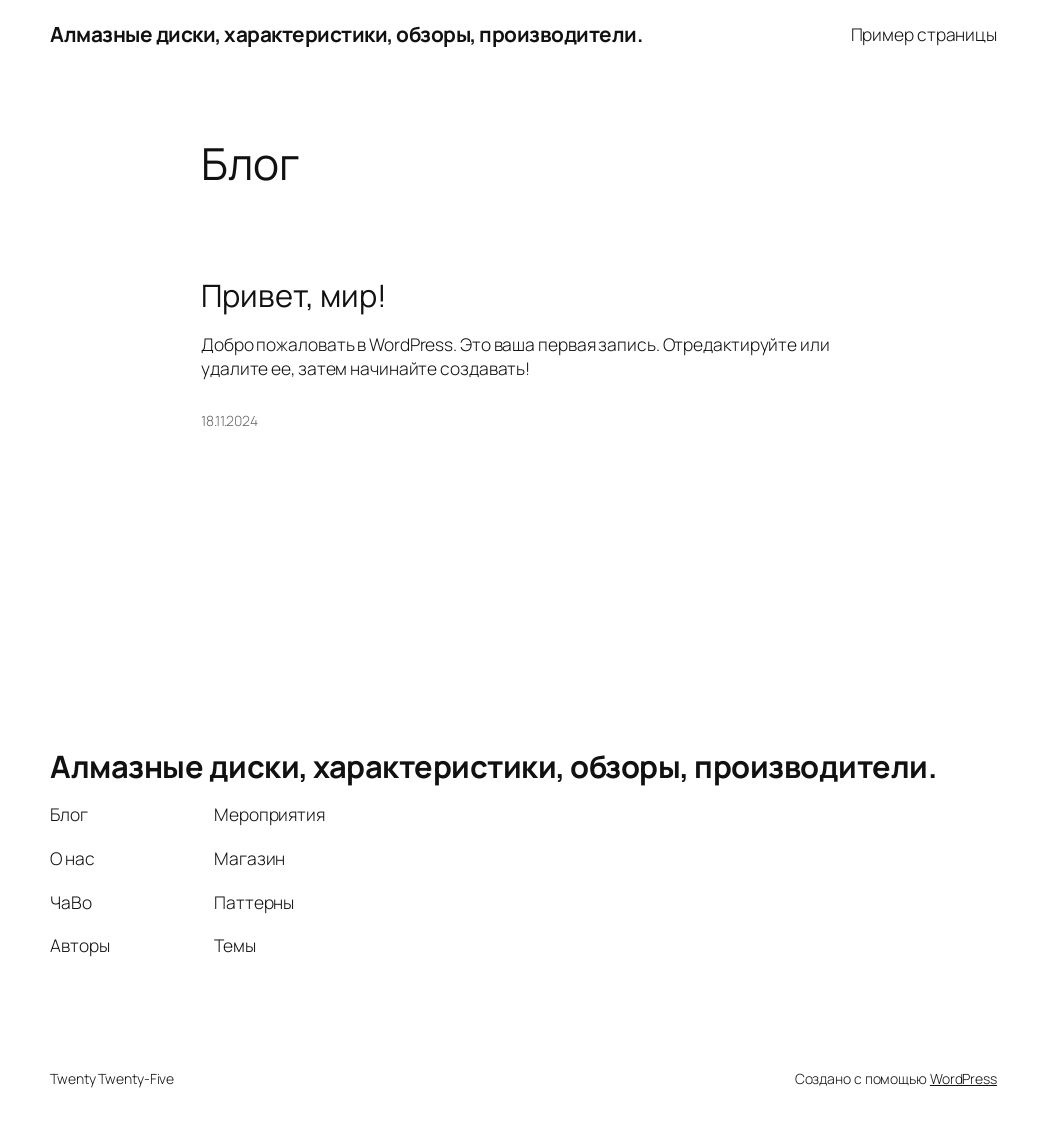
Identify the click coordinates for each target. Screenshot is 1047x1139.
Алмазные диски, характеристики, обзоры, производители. (346, 34)
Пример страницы (924, 34)
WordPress (963, 1078)
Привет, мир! (294, 295)
